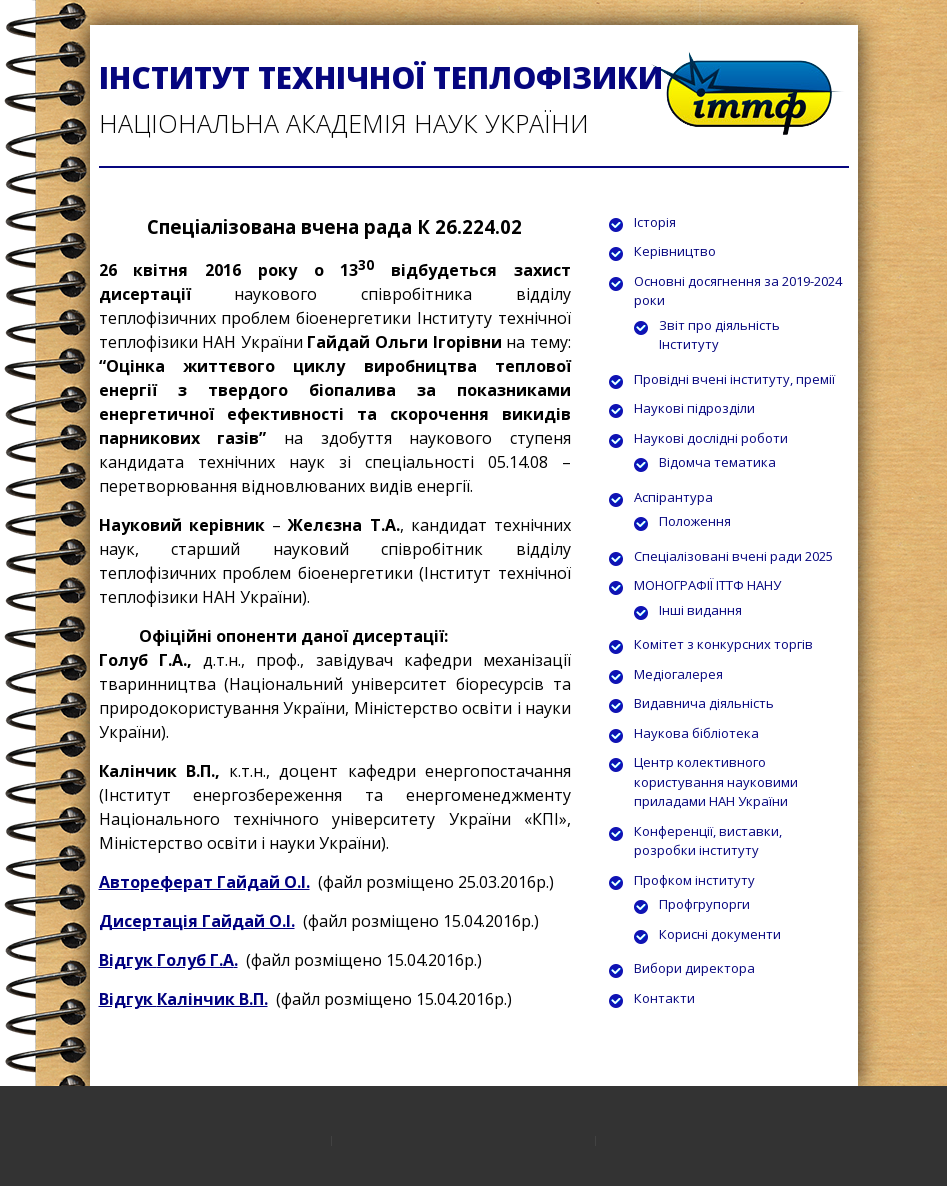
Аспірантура (673, 497)
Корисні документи (720, 934)
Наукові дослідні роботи (711, 438)
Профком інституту (694, 880)
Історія (655, 222)
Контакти (664, 998)
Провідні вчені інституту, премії (734, 379)
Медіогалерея (678, 674)
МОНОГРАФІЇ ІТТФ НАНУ (707, 585)
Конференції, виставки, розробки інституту (708, 841)
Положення (695, 521)
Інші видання (700, 610)
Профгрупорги (704, 904)
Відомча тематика (717, 462)
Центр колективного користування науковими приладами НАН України (716, 781)
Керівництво (675, 251)
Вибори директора (694, 968)
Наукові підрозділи (694, 408)
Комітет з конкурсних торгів (723, 644)
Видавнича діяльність (704, 703)
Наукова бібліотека (696, 733)
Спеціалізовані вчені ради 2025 (733, 556)
